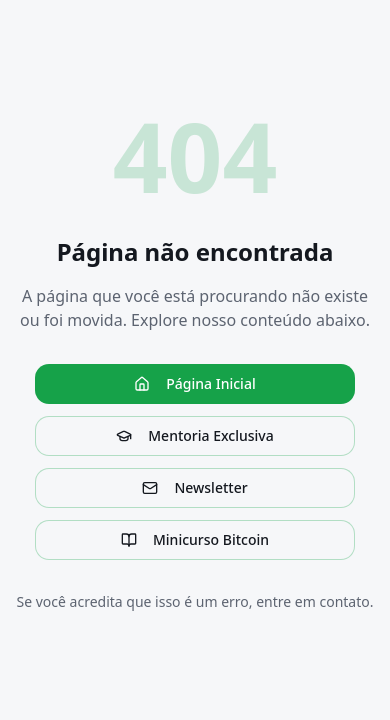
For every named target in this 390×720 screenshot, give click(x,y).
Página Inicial (194, 383)
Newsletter (194, 487)
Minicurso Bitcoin (195, 539)
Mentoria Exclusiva (194, 435)
